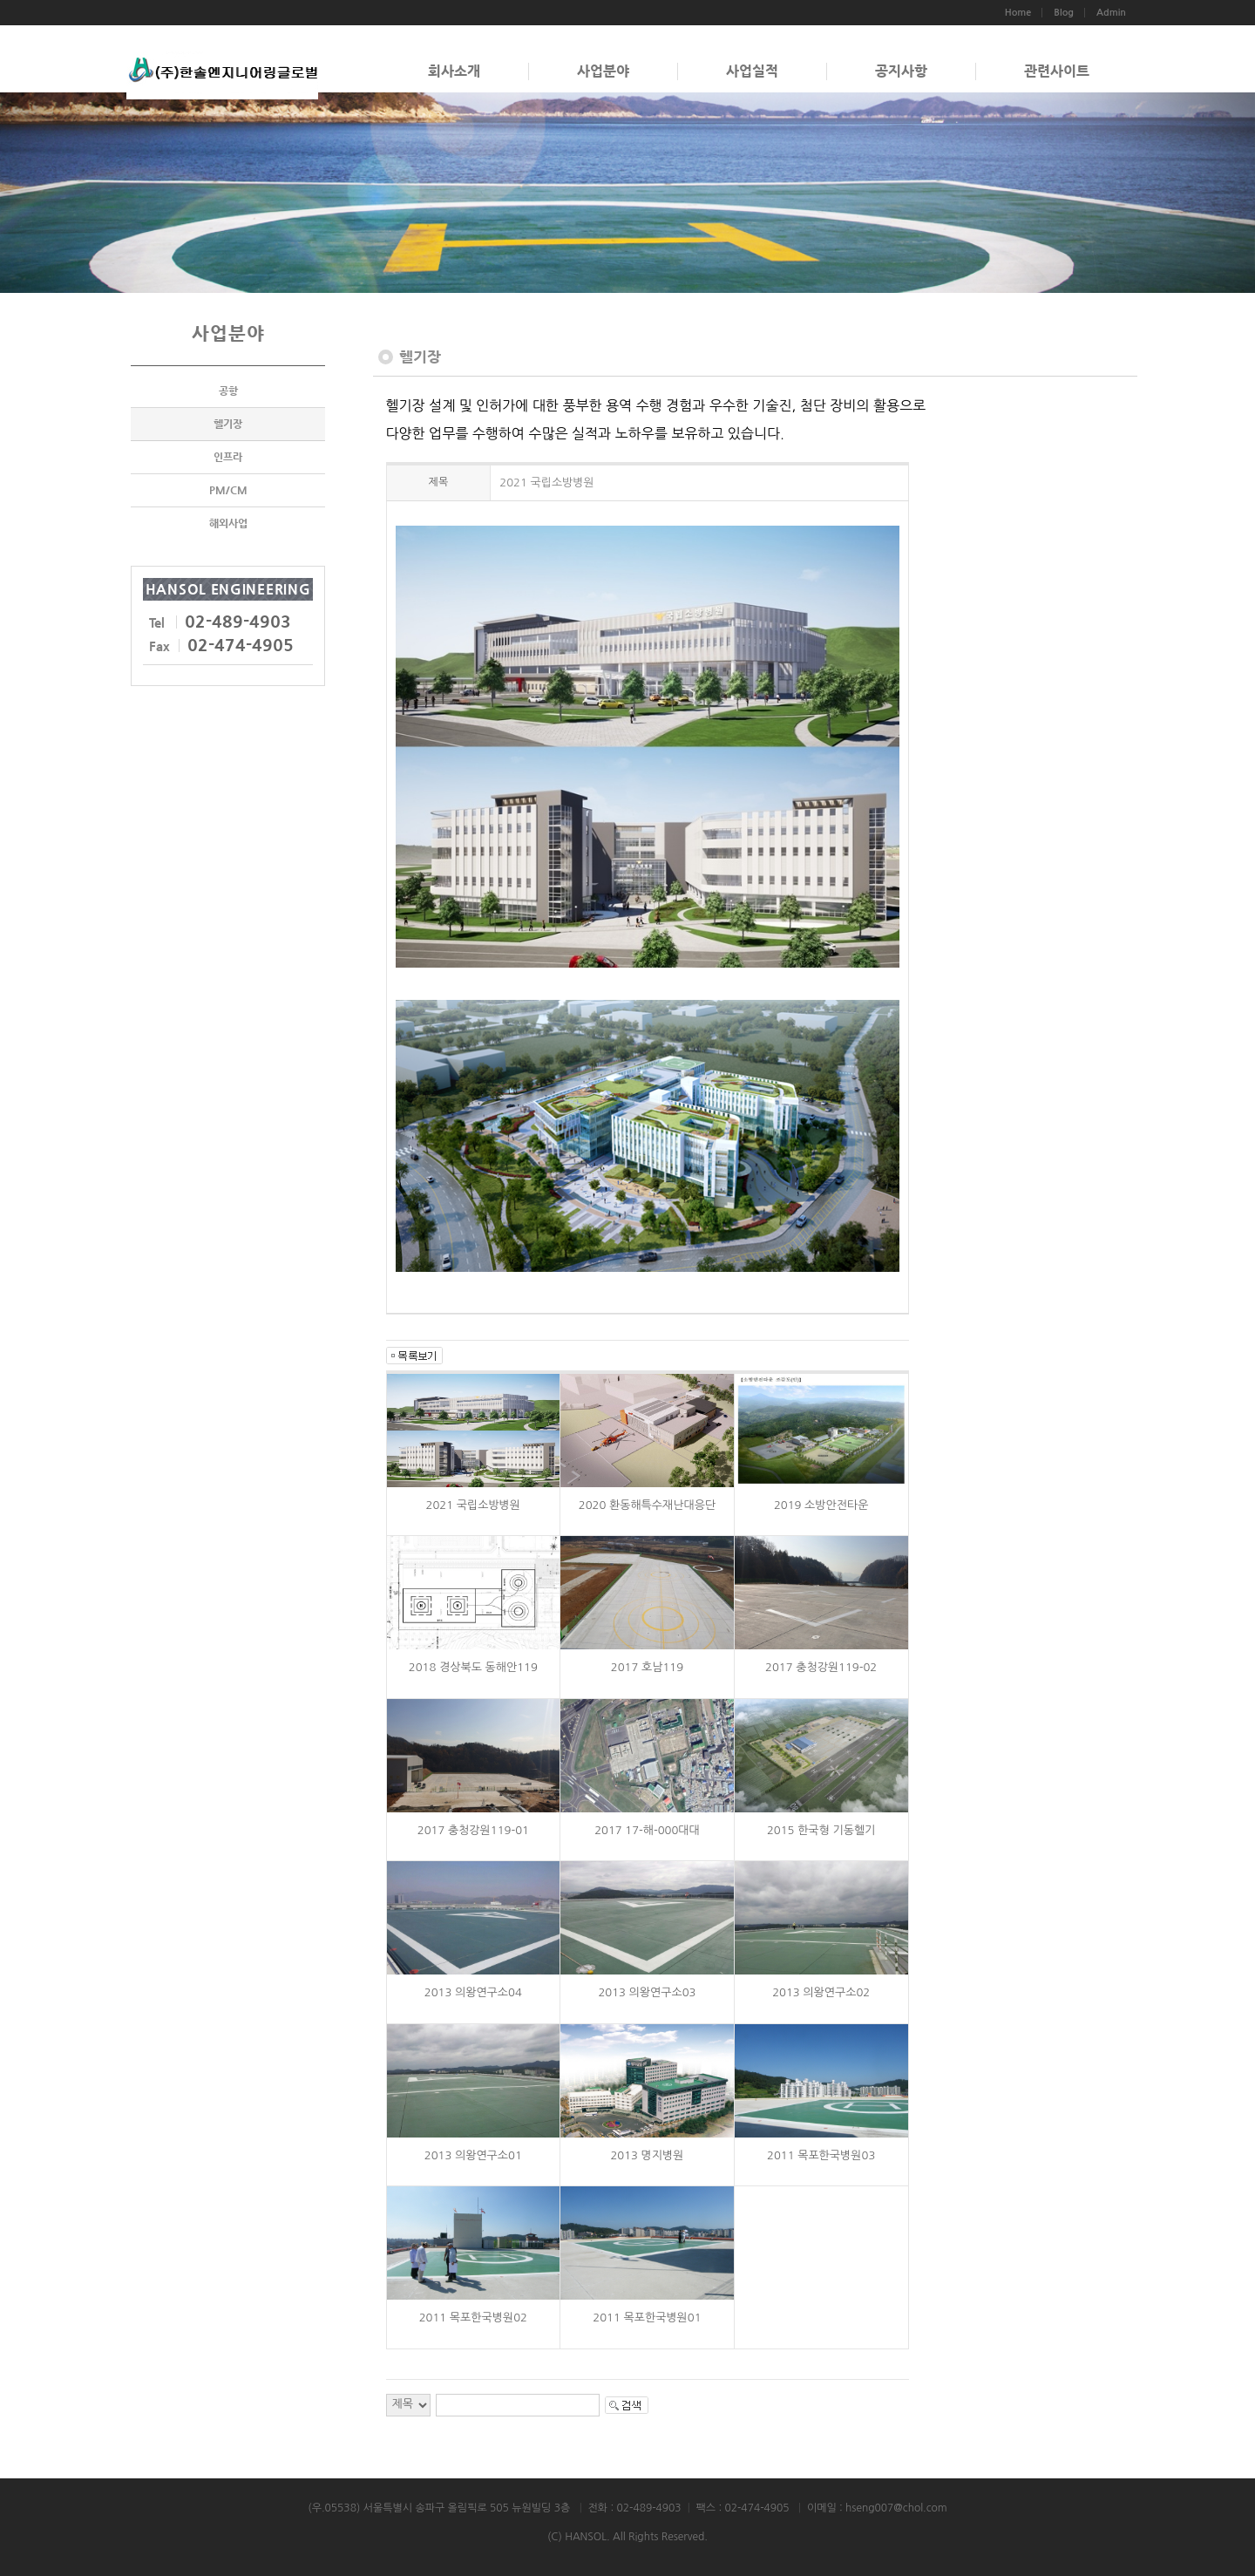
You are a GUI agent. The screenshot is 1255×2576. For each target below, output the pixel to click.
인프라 (228, 457)
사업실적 (752, 71)
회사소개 (454, 71)
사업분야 (603, 71)
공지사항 (901, 71)
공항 (228, 390)
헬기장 (228, 424)
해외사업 (228, 523)
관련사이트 (1056, 71)
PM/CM (228, 490)
